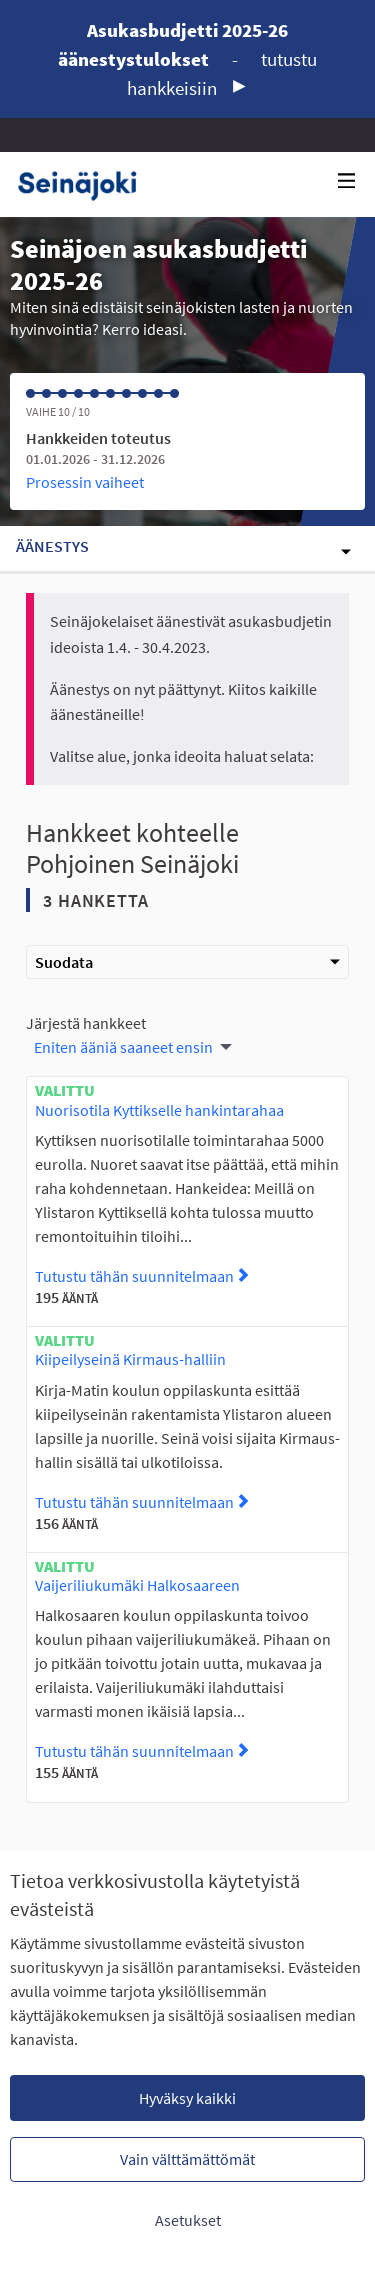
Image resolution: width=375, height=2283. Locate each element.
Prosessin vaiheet (85, 482)
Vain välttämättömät (187, 2159)
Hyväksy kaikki (187, 2098)
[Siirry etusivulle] (84, 184)
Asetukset (188, 2220)
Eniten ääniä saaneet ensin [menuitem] (123, 1047)
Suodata (187, 962)
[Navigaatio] (347, 181)
